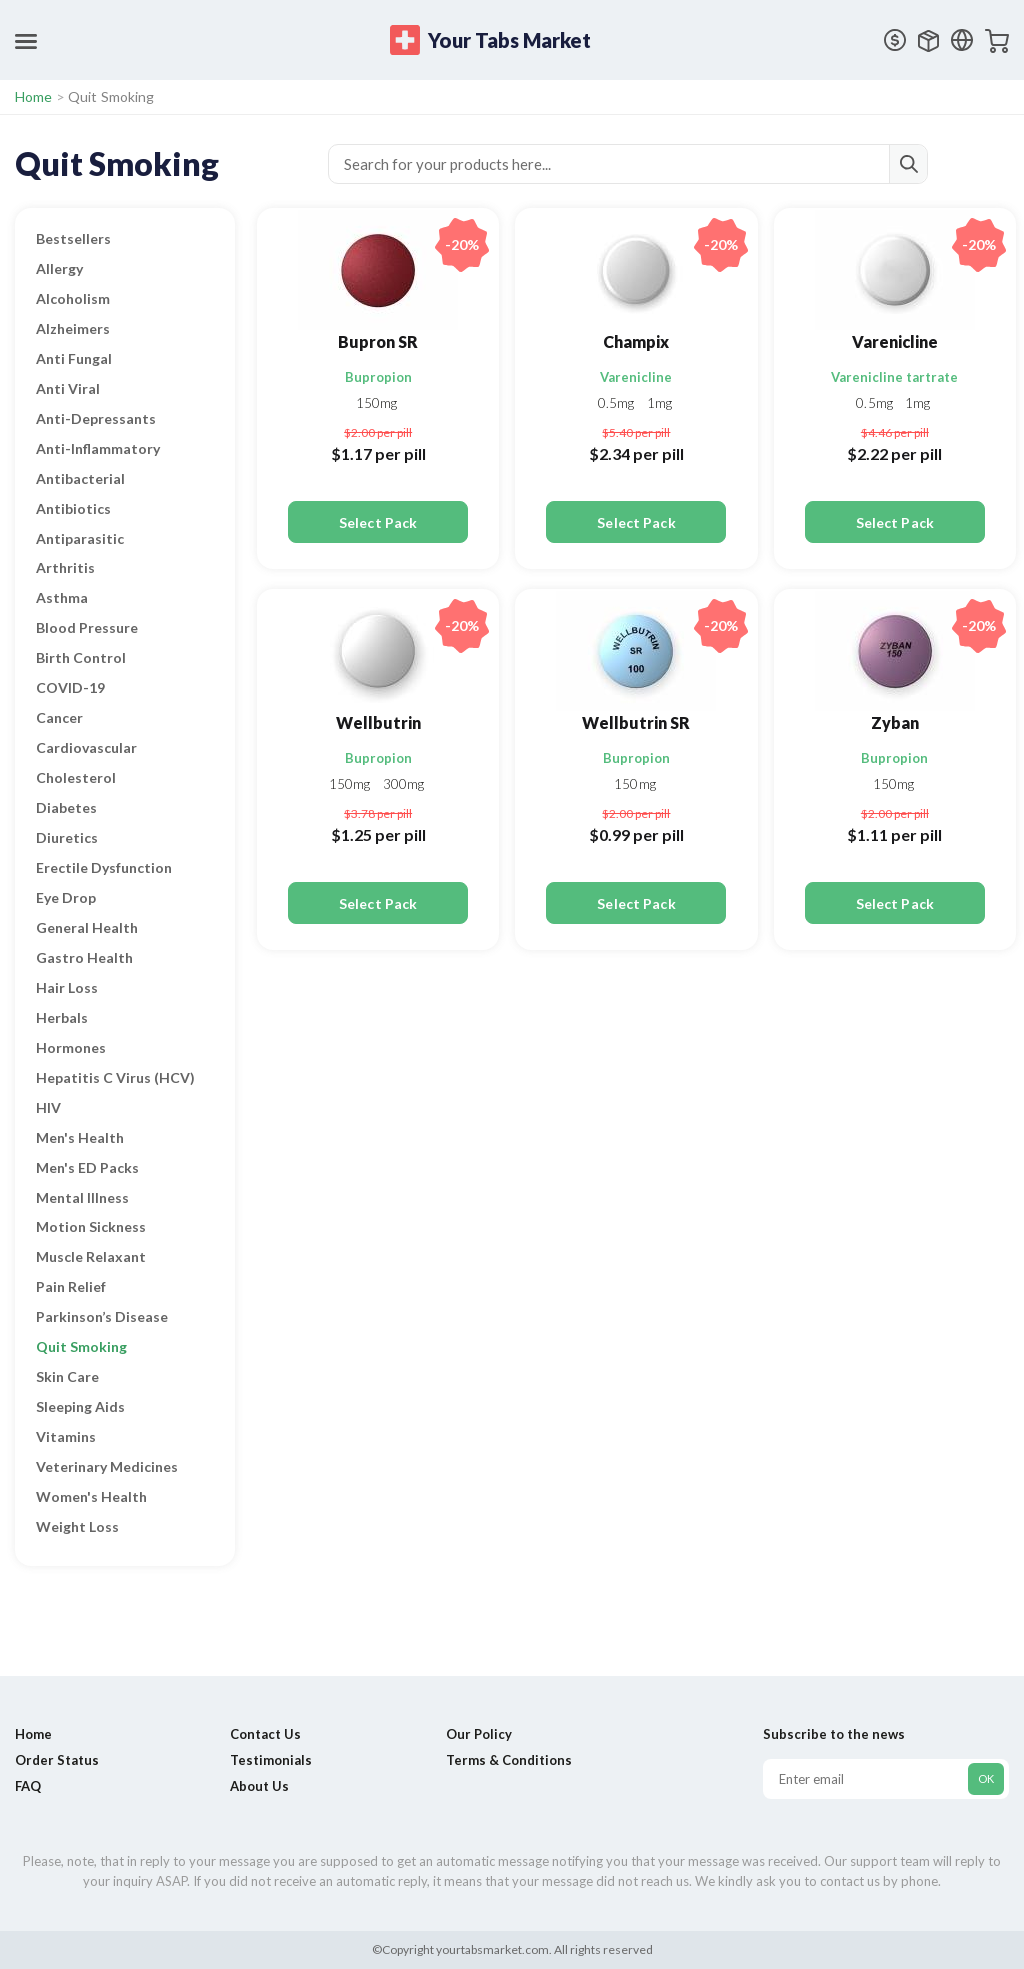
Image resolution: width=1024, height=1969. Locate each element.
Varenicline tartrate (894, 377)
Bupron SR (378, 341)
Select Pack (378, 522)
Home (34, 96)
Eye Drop (66, 897)
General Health (87, 927)
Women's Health (91, 1496)
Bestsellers (73, 238)
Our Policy (479, 1734)
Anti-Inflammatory (98, 448)
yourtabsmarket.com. (493, 1949)
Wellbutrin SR (636, 722)
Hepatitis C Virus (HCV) (115, 1077)
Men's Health (80, 1137)
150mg (377, 403)
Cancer (59, 717)
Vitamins (66, 1436)
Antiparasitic (80, 538)
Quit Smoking (81, 1346)
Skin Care (67, 1376)
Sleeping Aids (80, 1406)
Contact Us (265, 1734)
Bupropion (378, 377)
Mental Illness (82, 1197)
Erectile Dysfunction (104, 867)
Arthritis (65, 567)
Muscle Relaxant (91, 1256)
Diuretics (67, 837)
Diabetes (66, 807)
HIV (48, 1107)
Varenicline (636, 377)
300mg (404, 784)
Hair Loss (67, 987)
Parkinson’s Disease (102, 1316)
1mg (659, 403)
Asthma (62, 597)
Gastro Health (84, 957)
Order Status (57, 1760)
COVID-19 (70, 687)
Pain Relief (71, 1286)
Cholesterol (76, 777)
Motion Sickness (91, 1226)
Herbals (62, 1017)
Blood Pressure (87, 627)
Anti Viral (68, 388)
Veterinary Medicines (107, 1466)
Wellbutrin (378, 722)
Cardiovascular (86, 747)
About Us (259, 1786)
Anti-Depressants (96, 418)
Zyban (895, 722)
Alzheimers (73, 328)
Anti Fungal (74, 358)
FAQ (28, 1786)
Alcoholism (73, 298)
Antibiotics (73, 508)
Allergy (59, 268)
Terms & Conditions (509, 1760)
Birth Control (81, 657)
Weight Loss (77, 1526)
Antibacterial (80, 478)
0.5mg (618, 403)
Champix (636, 341)
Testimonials (271, 1760)
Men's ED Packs (87, 1167)
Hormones (71, 1047)
